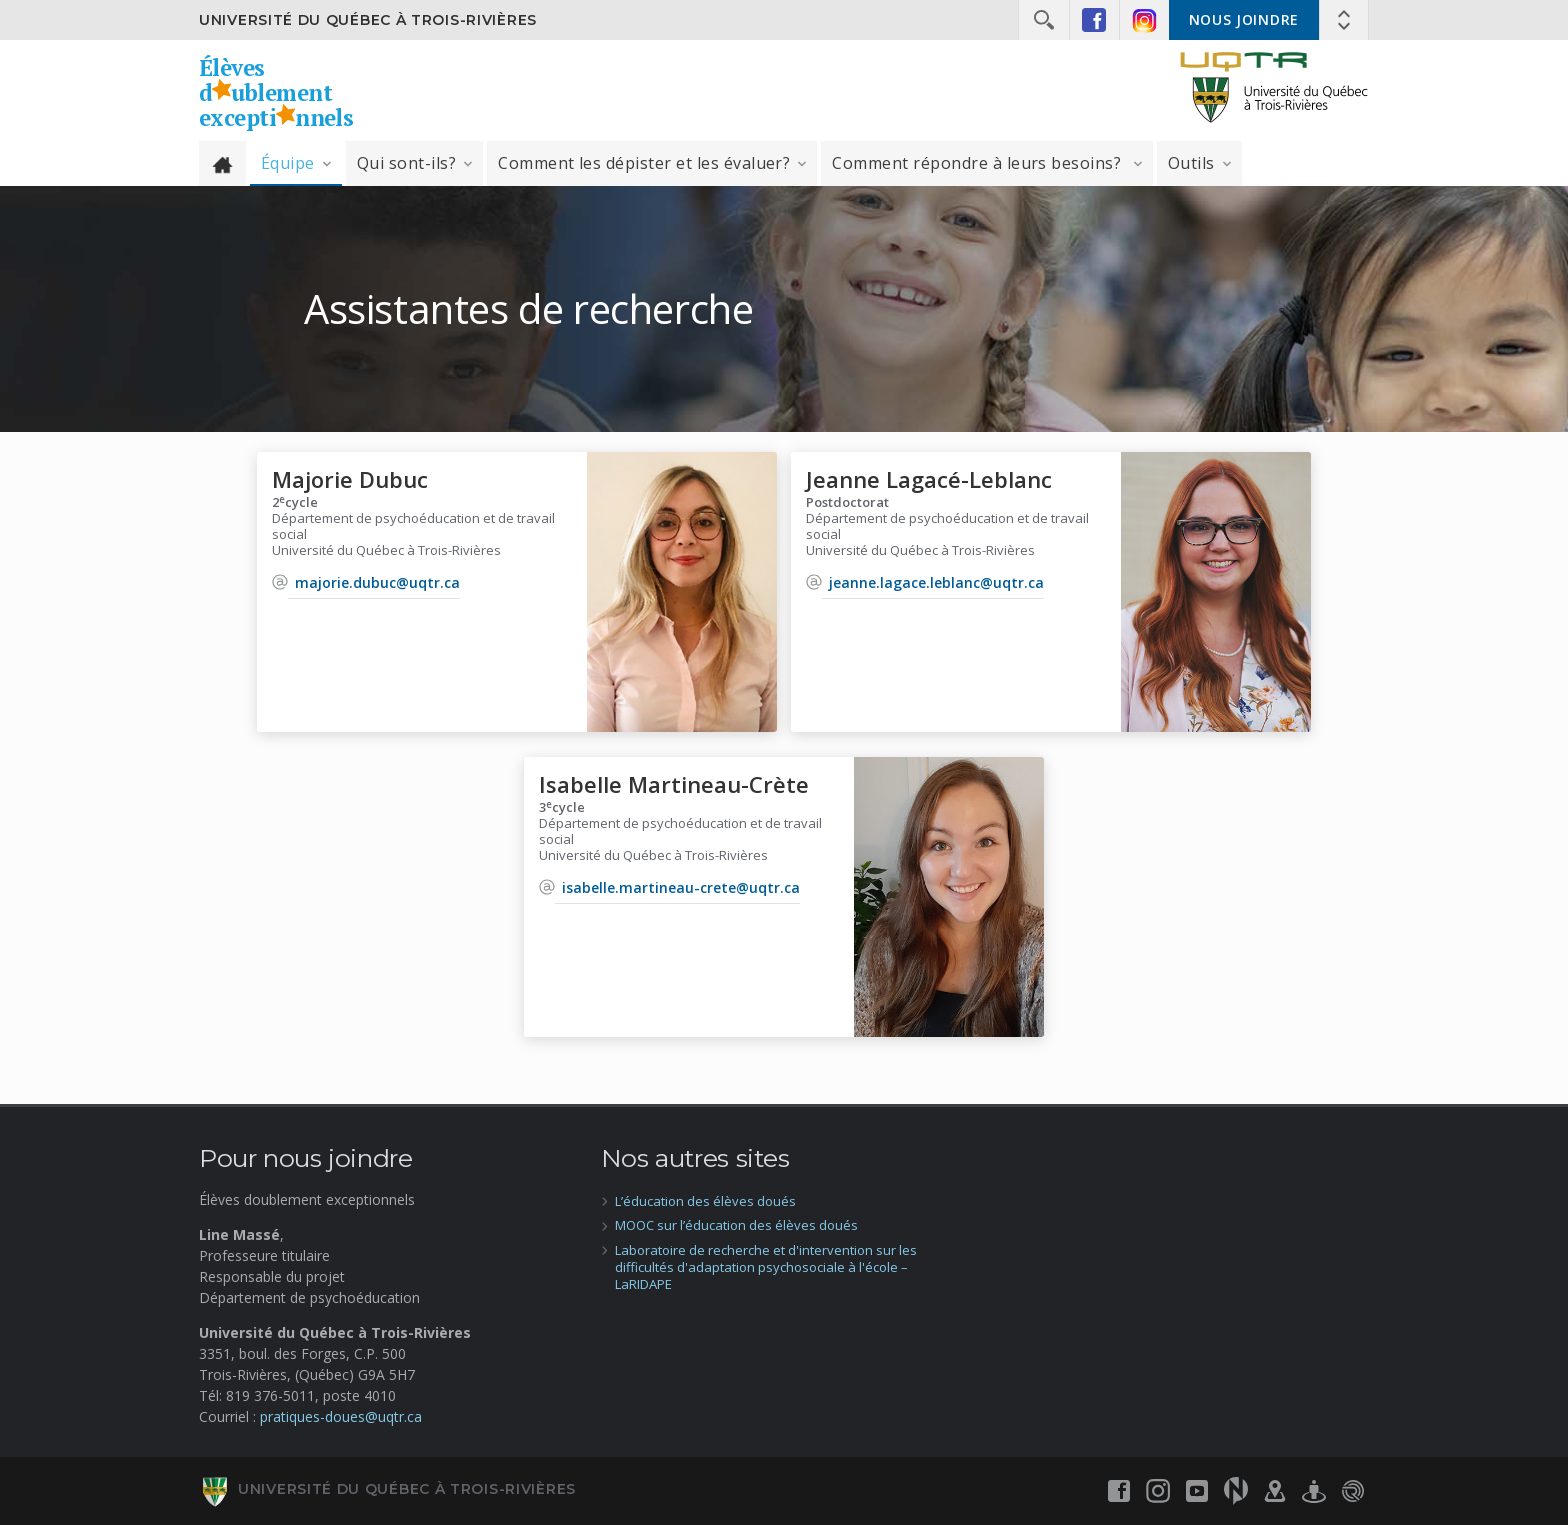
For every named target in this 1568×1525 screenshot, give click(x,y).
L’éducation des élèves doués (705, 1201)
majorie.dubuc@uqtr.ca (377, 582)
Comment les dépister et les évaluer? (644, 163)
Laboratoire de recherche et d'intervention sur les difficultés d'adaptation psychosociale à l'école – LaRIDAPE (766, 1267)
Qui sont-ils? (406, 163)
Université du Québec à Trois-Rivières (368, 20)
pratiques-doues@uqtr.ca (341, 1416)
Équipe (288, 163)
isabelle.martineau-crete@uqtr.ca (681, 887)
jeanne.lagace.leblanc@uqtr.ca (936, 582)
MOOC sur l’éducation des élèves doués (736, 1225)
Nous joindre (1244, 19)
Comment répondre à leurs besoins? (978, 163)
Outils (1191, 163)
